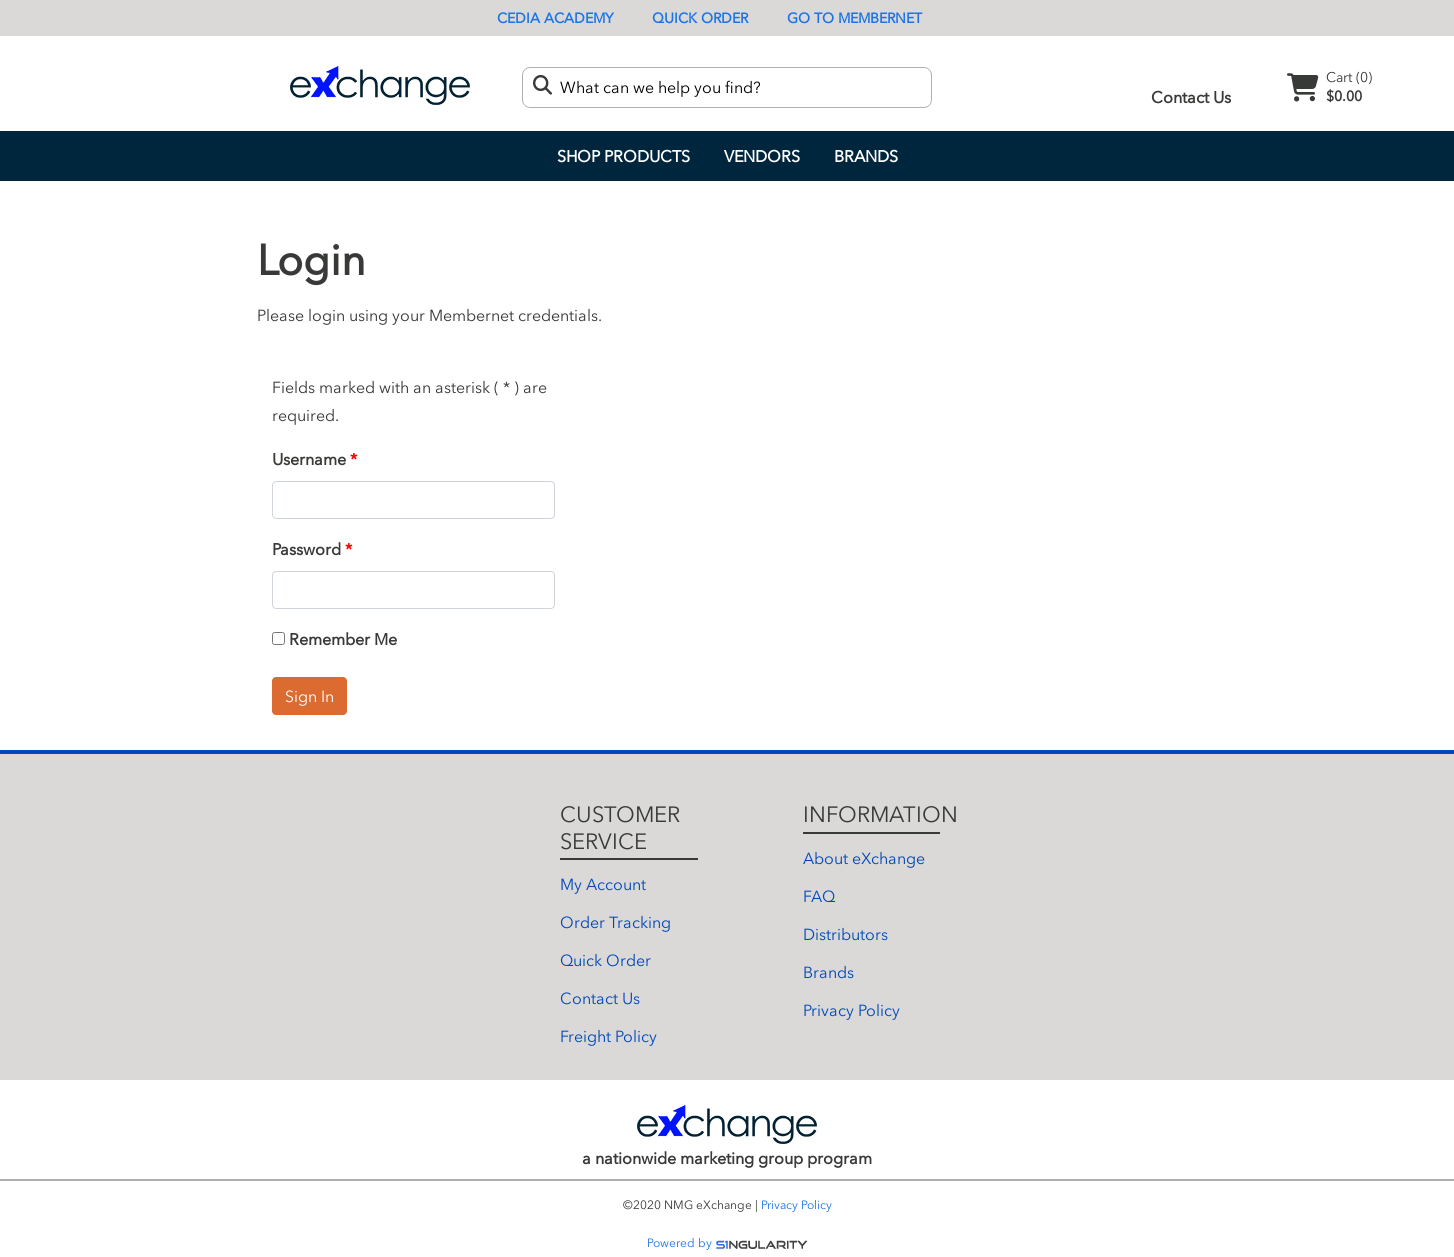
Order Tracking (615, 922)
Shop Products (623, 156)
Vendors (762, 156)
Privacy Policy (851, 1010)
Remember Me (334, 639)
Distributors (845, 934)
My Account (603, 884)
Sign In (309, 696)
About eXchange (864, 858)
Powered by (727, 1243)
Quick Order (700, 18)
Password (306, 549)
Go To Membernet (854, 18)
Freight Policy (608, 1036)
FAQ (819, 896)
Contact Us (1191, 97)
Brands (866, 156)
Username (309, 459)
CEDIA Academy (555, 18)
